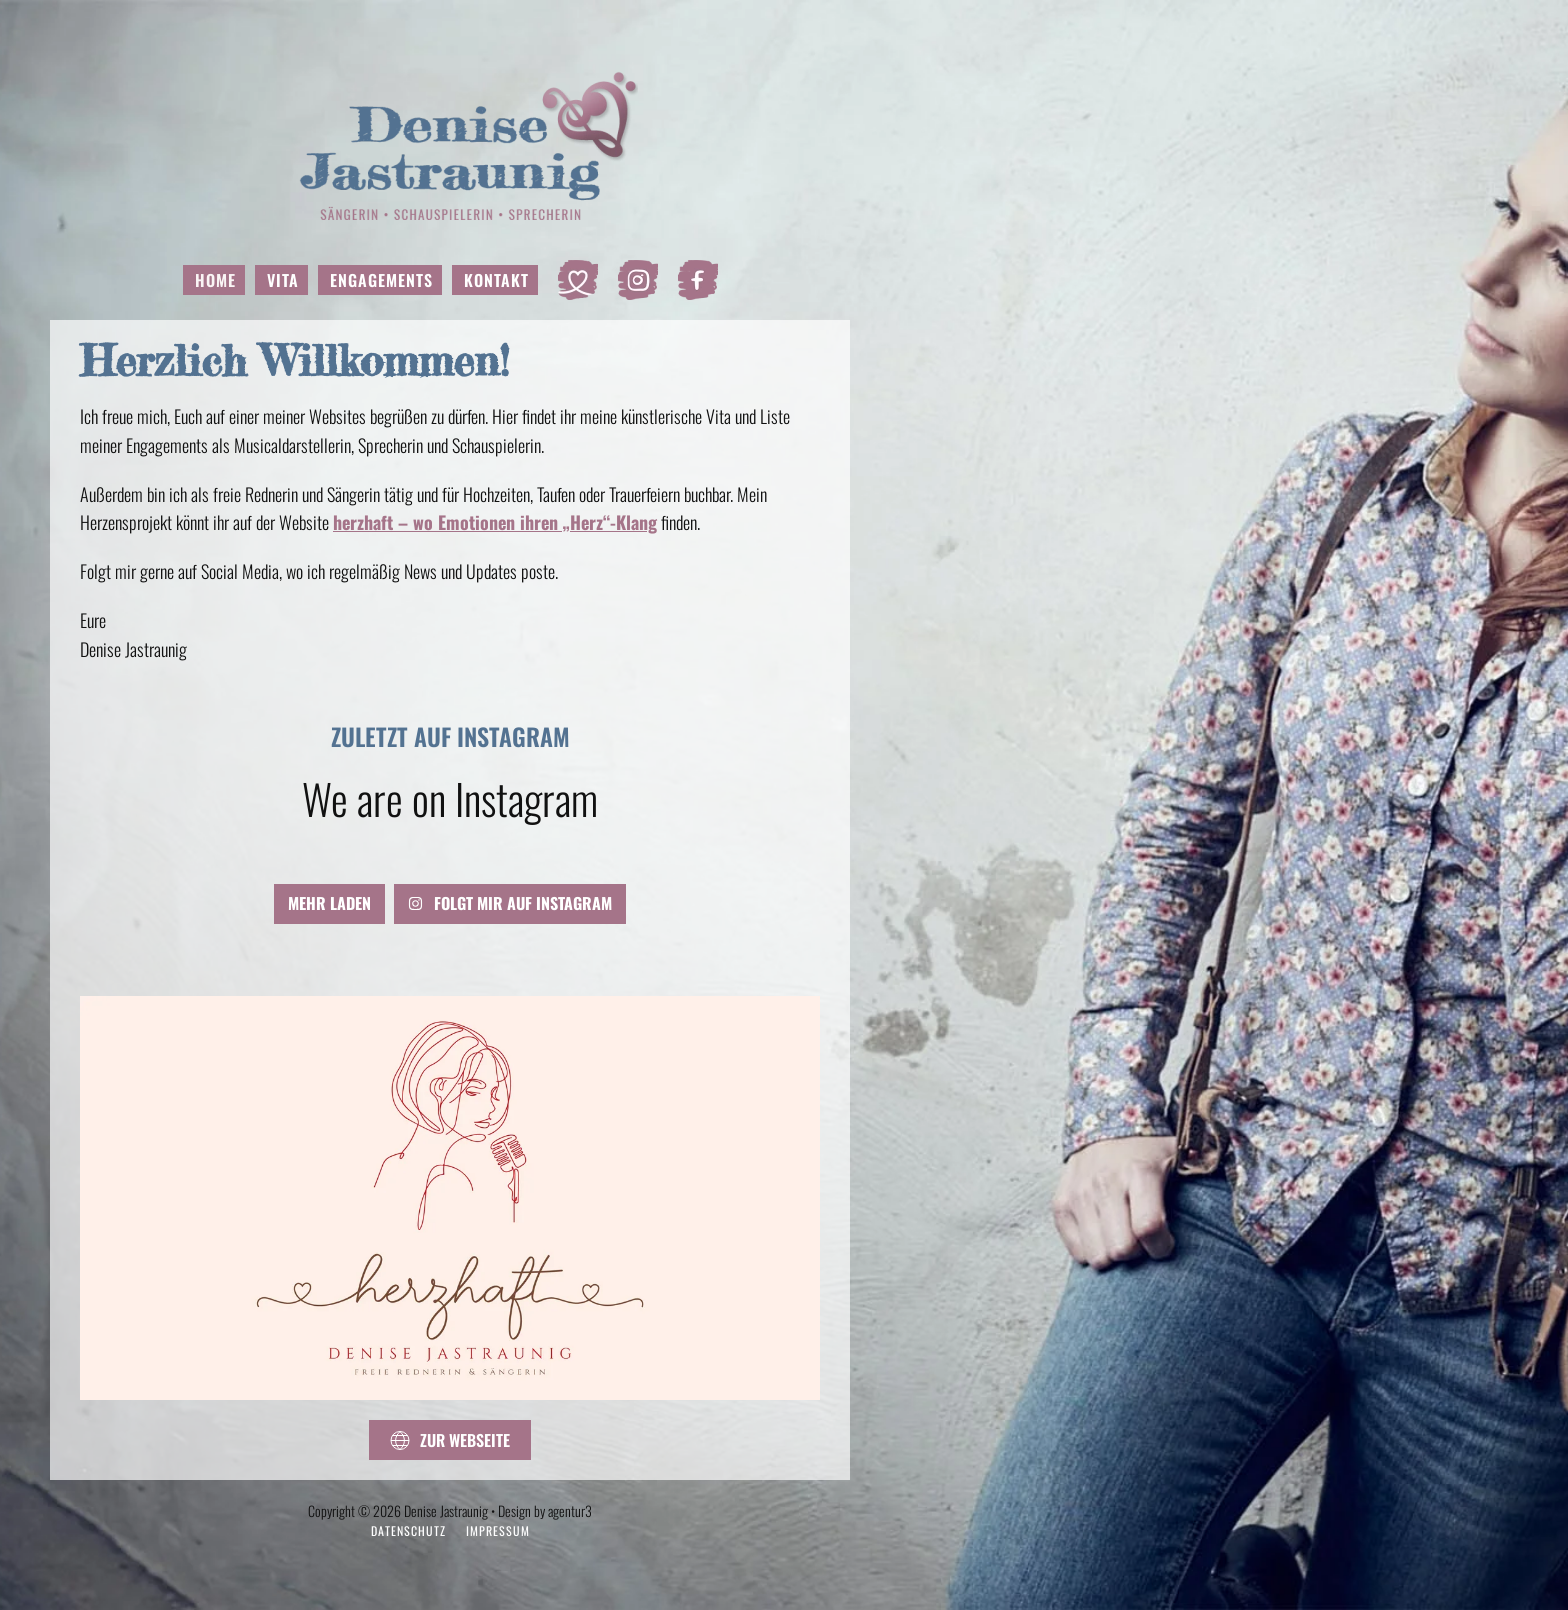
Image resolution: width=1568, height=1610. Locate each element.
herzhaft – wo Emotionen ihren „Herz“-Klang (495, 522)
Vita (283, 280)
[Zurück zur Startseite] (450, 145)
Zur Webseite (450, 1440)
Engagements (381, 280)
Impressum (498, 1530)
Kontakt (496, 280)
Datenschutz (408, 1530)
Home (215, 280)
